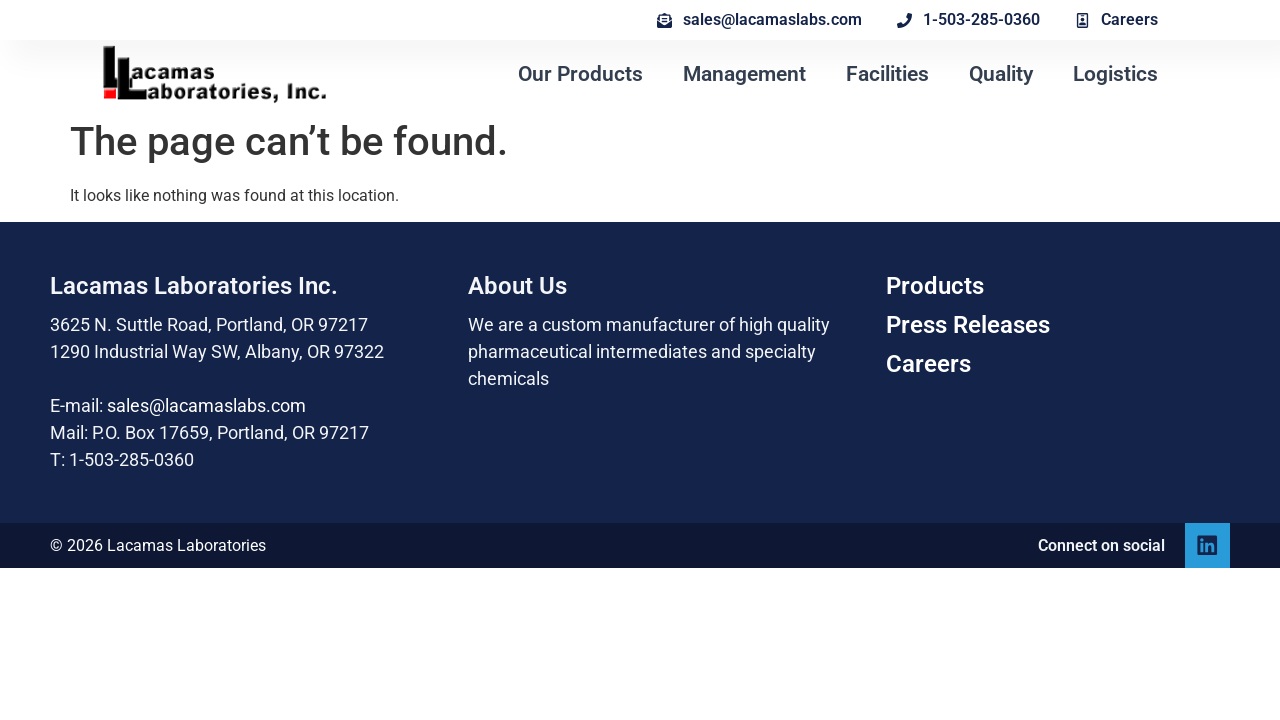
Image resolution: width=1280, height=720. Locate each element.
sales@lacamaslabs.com (206, 405)
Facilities (887, 74)
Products (935, 286)
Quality (1001, 74)
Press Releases (968, 325)
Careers (928, 364)
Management (744, 74)
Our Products (580, 74)
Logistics (1115, 74)
